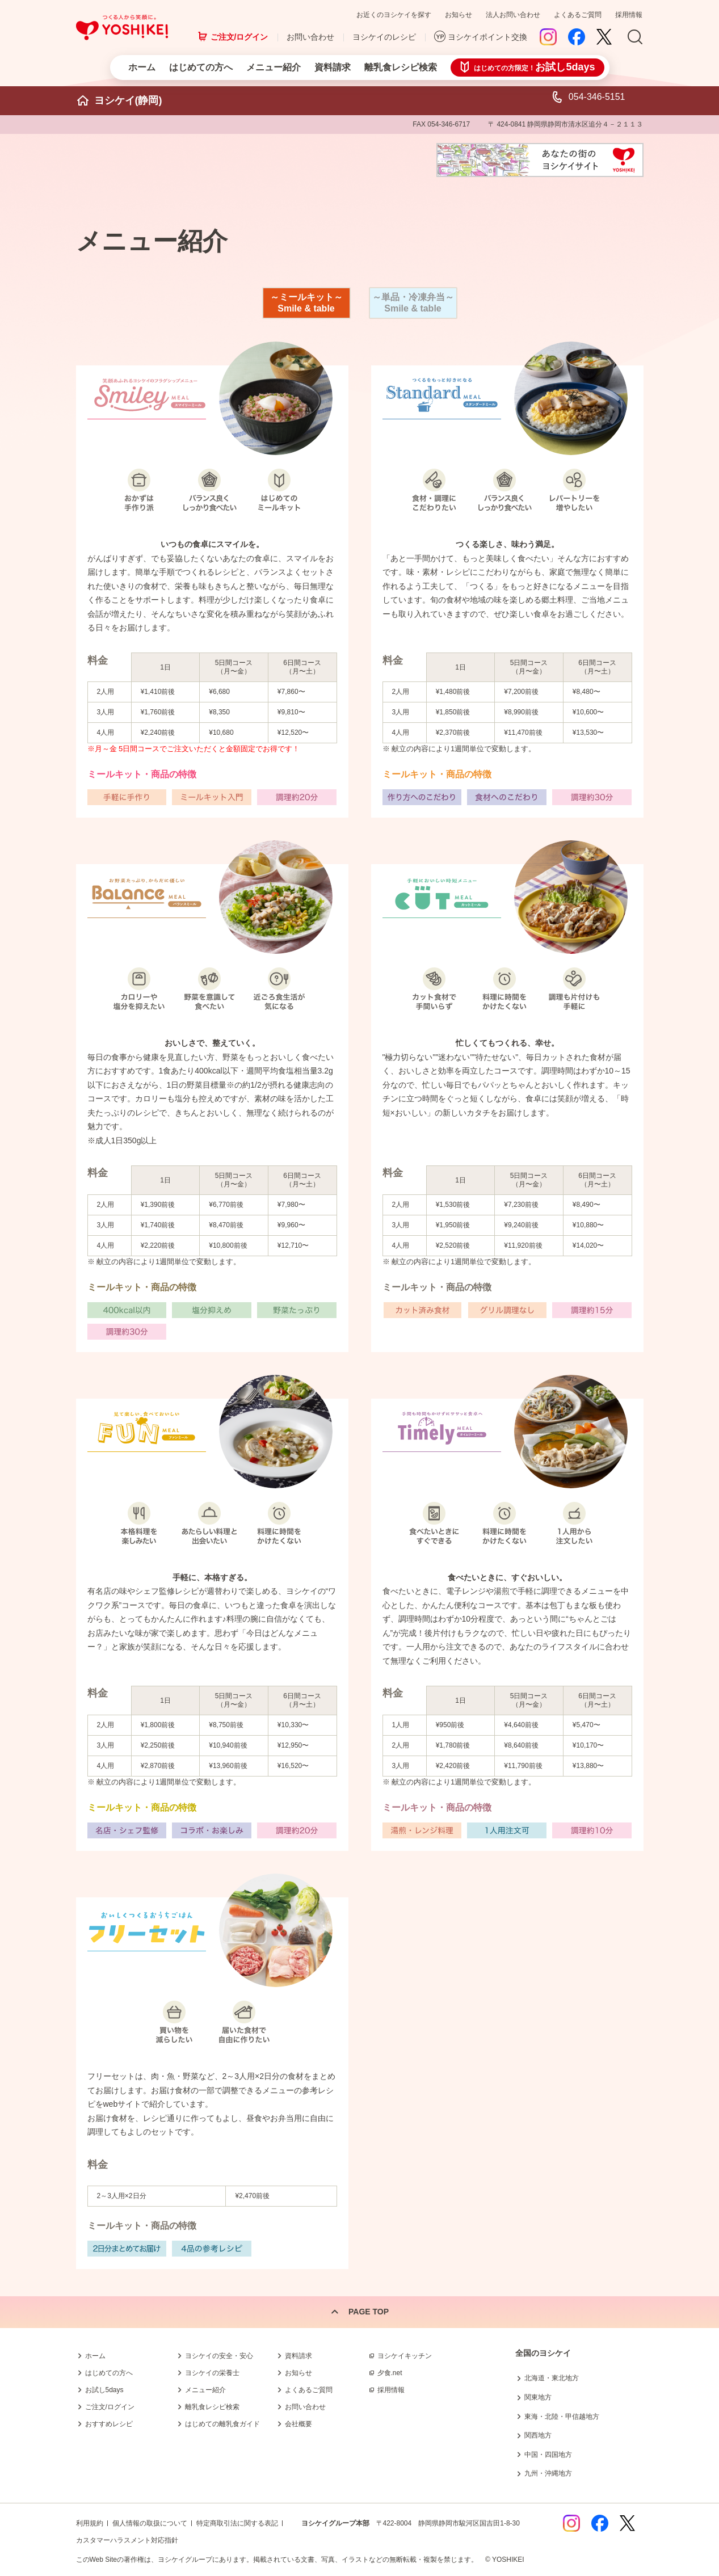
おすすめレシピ (109, 2424)
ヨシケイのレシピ (384, 36)
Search (635, 37)
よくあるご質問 (578, 15)
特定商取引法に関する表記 (237, 2523)
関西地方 (538, 2435)
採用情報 (628, 15)
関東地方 (538, 2397)
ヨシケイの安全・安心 (219, 2356)
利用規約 (89, 2523)
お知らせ (458, 15)
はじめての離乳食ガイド (222, 2424)
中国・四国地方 (548, 2455)
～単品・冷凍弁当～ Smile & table (413, 302)
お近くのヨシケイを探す (393, 15)
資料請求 (332, 67)
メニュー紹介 (273, 67)
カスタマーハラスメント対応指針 (127, 2540)
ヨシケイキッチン (404, 2356)
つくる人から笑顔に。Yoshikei (122, 27)
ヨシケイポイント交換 (487, 36)
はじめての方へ (201, 67)
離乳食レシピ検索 (400, 67)
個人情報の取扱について (149, 2523)
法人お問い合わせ (513, 15)
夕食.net (389, 2373)
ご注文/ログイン (239, 36)
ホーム (141, 67)
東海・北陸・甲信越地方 (561, 2417)
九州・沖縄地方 (548, 2473)
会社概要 (298, 2424)
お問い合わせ (310, 36)
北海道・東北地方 (551, 2378)
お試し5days (104, 2390)
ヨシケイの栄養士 (212, 2373)
